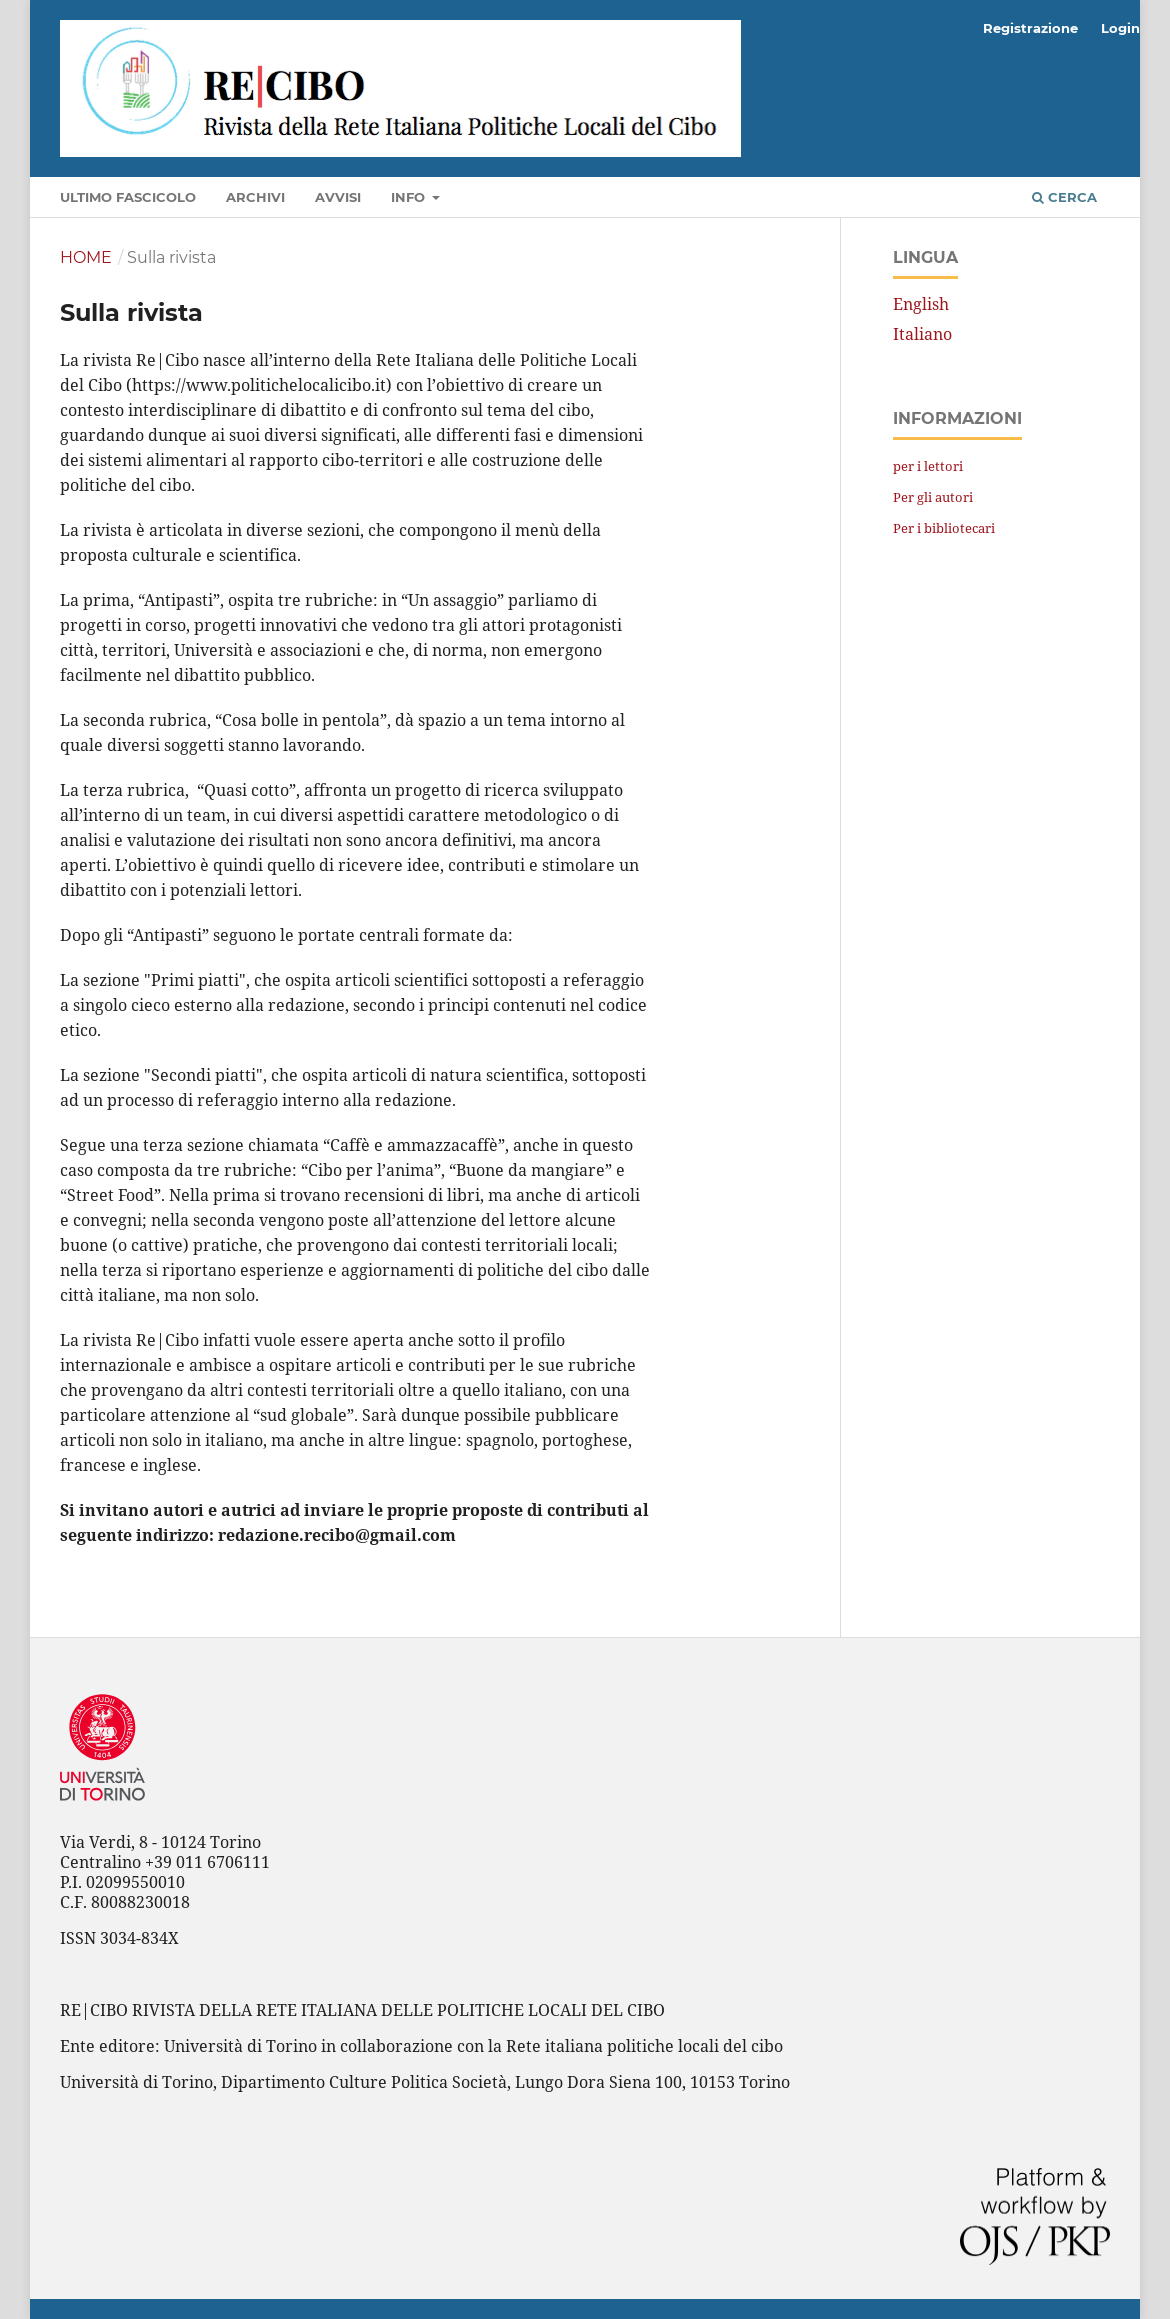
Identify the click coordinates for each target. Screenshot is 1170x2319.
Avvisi (338, 197)
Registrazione (1030, 28)
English (921, 304)
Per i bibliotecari (944, 528)
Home (86, 257)
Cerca (1064, 197)
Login (1120, 28)
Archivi (255, 197)
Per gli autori (933, 497)
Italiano (922, 334)
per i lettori (928, 466)
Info (410, 197)
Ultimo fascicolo (128, 197)
